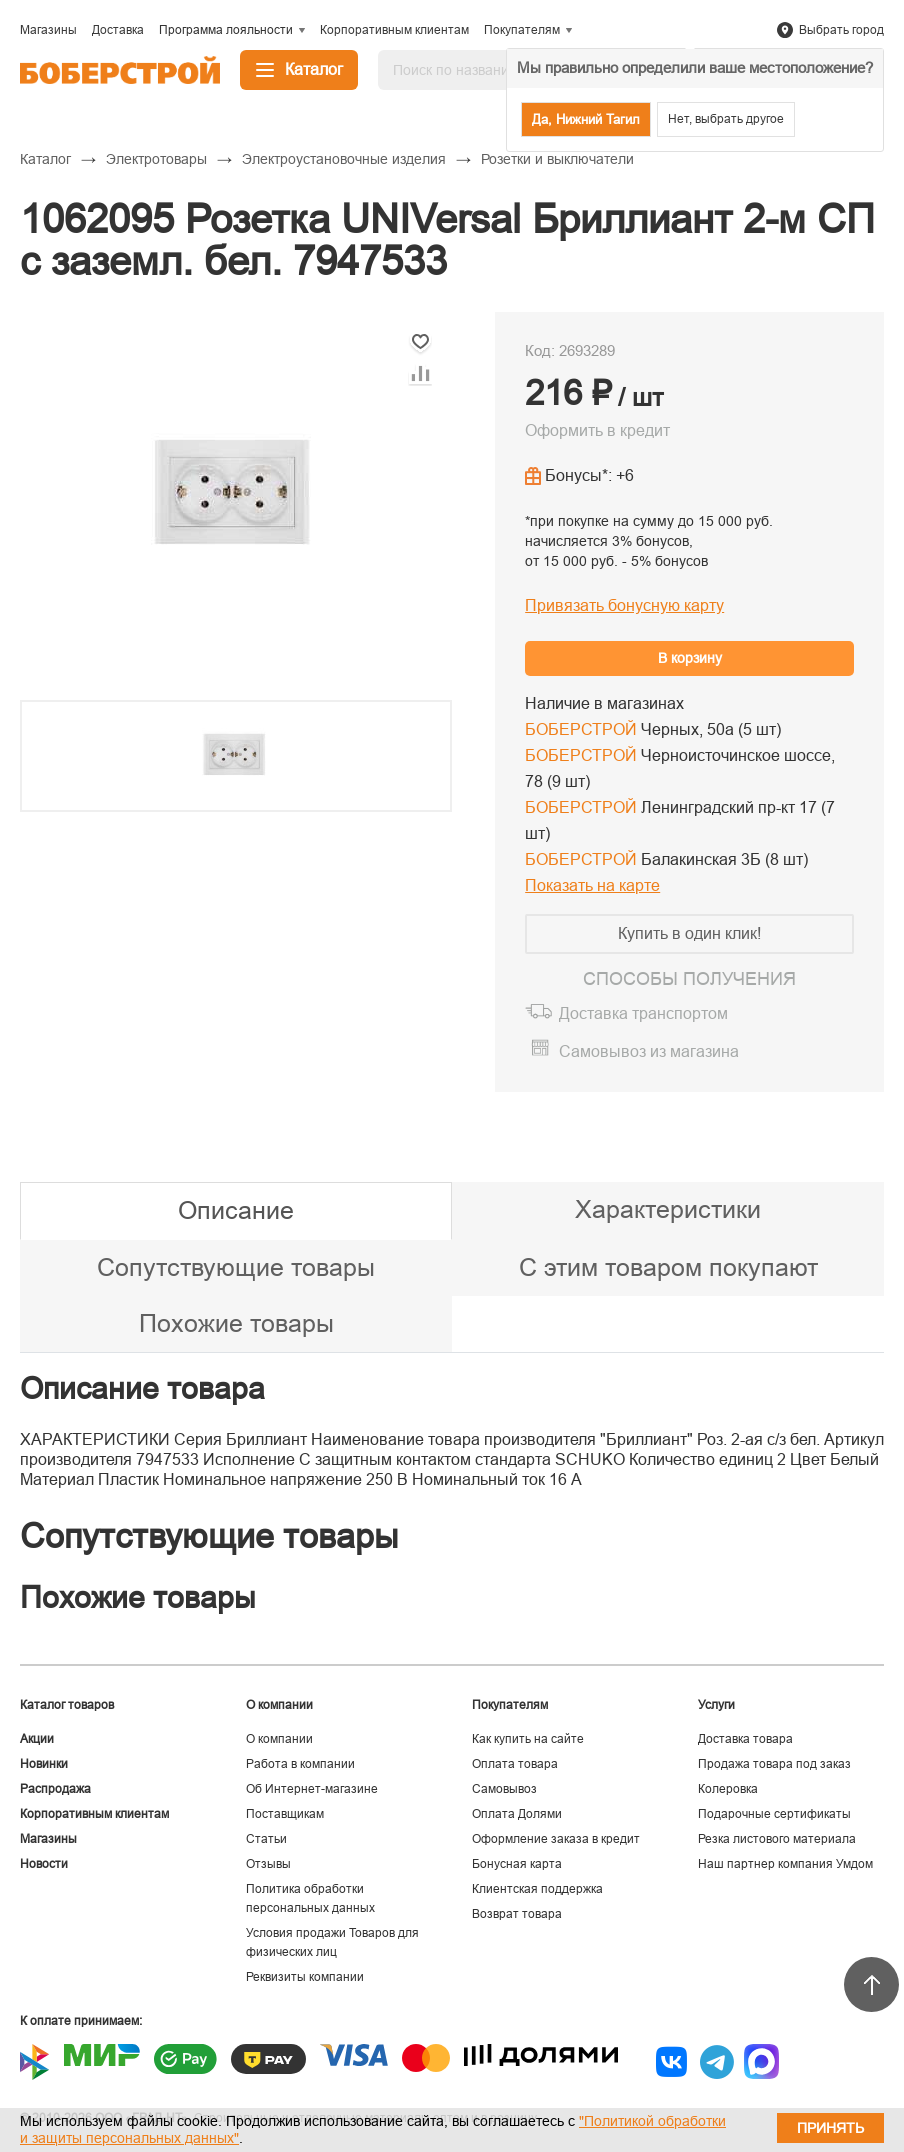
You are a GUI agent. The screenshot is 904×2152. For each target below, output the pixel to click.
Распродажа (55, 1789)
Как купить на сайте (528, 1739)
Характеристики (668, 1209)
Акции (37, 1739)
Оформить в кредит (597, 430)
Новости (44, 1864)
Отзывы (268, 1864)
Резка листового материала (777, 1839)
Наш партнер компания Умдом (785, 1864)
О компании (279, 1739)
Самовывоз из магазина (649, 1051)
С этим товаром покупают (668, 1267)
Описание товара (142, 1388)
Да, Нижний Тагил (586, 119)
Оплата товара (515, 1764)
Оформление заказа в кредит (556, 1839)
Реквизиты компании (305, 1977)
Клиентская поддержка (537, 1889)
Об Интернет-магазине (312, 1789)
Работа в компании (300, 1764)
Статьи (266, 1839)
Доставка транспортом (643, 1013)
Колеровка (728, 1789)
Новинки (44, 1764)
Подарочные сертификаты (774, 1814)
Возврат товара (517, 1914)
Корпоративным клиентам (94, 1814)
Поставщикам (285, 1814)
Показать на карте (592, 885)
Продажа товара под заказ (774, 1764)
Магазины (48, 1839)
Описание (236, 1210)
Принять (830, 2128)
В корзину (690, 658)
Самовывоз (504, 1789)
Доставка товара (745, 1739)
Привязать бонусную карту (624, 605)
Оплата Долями (517, 1814)
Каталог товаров (67, 1705)
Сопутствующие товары (236, 1267)
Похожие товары (236, 1323)
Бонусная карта (517, 1864)
